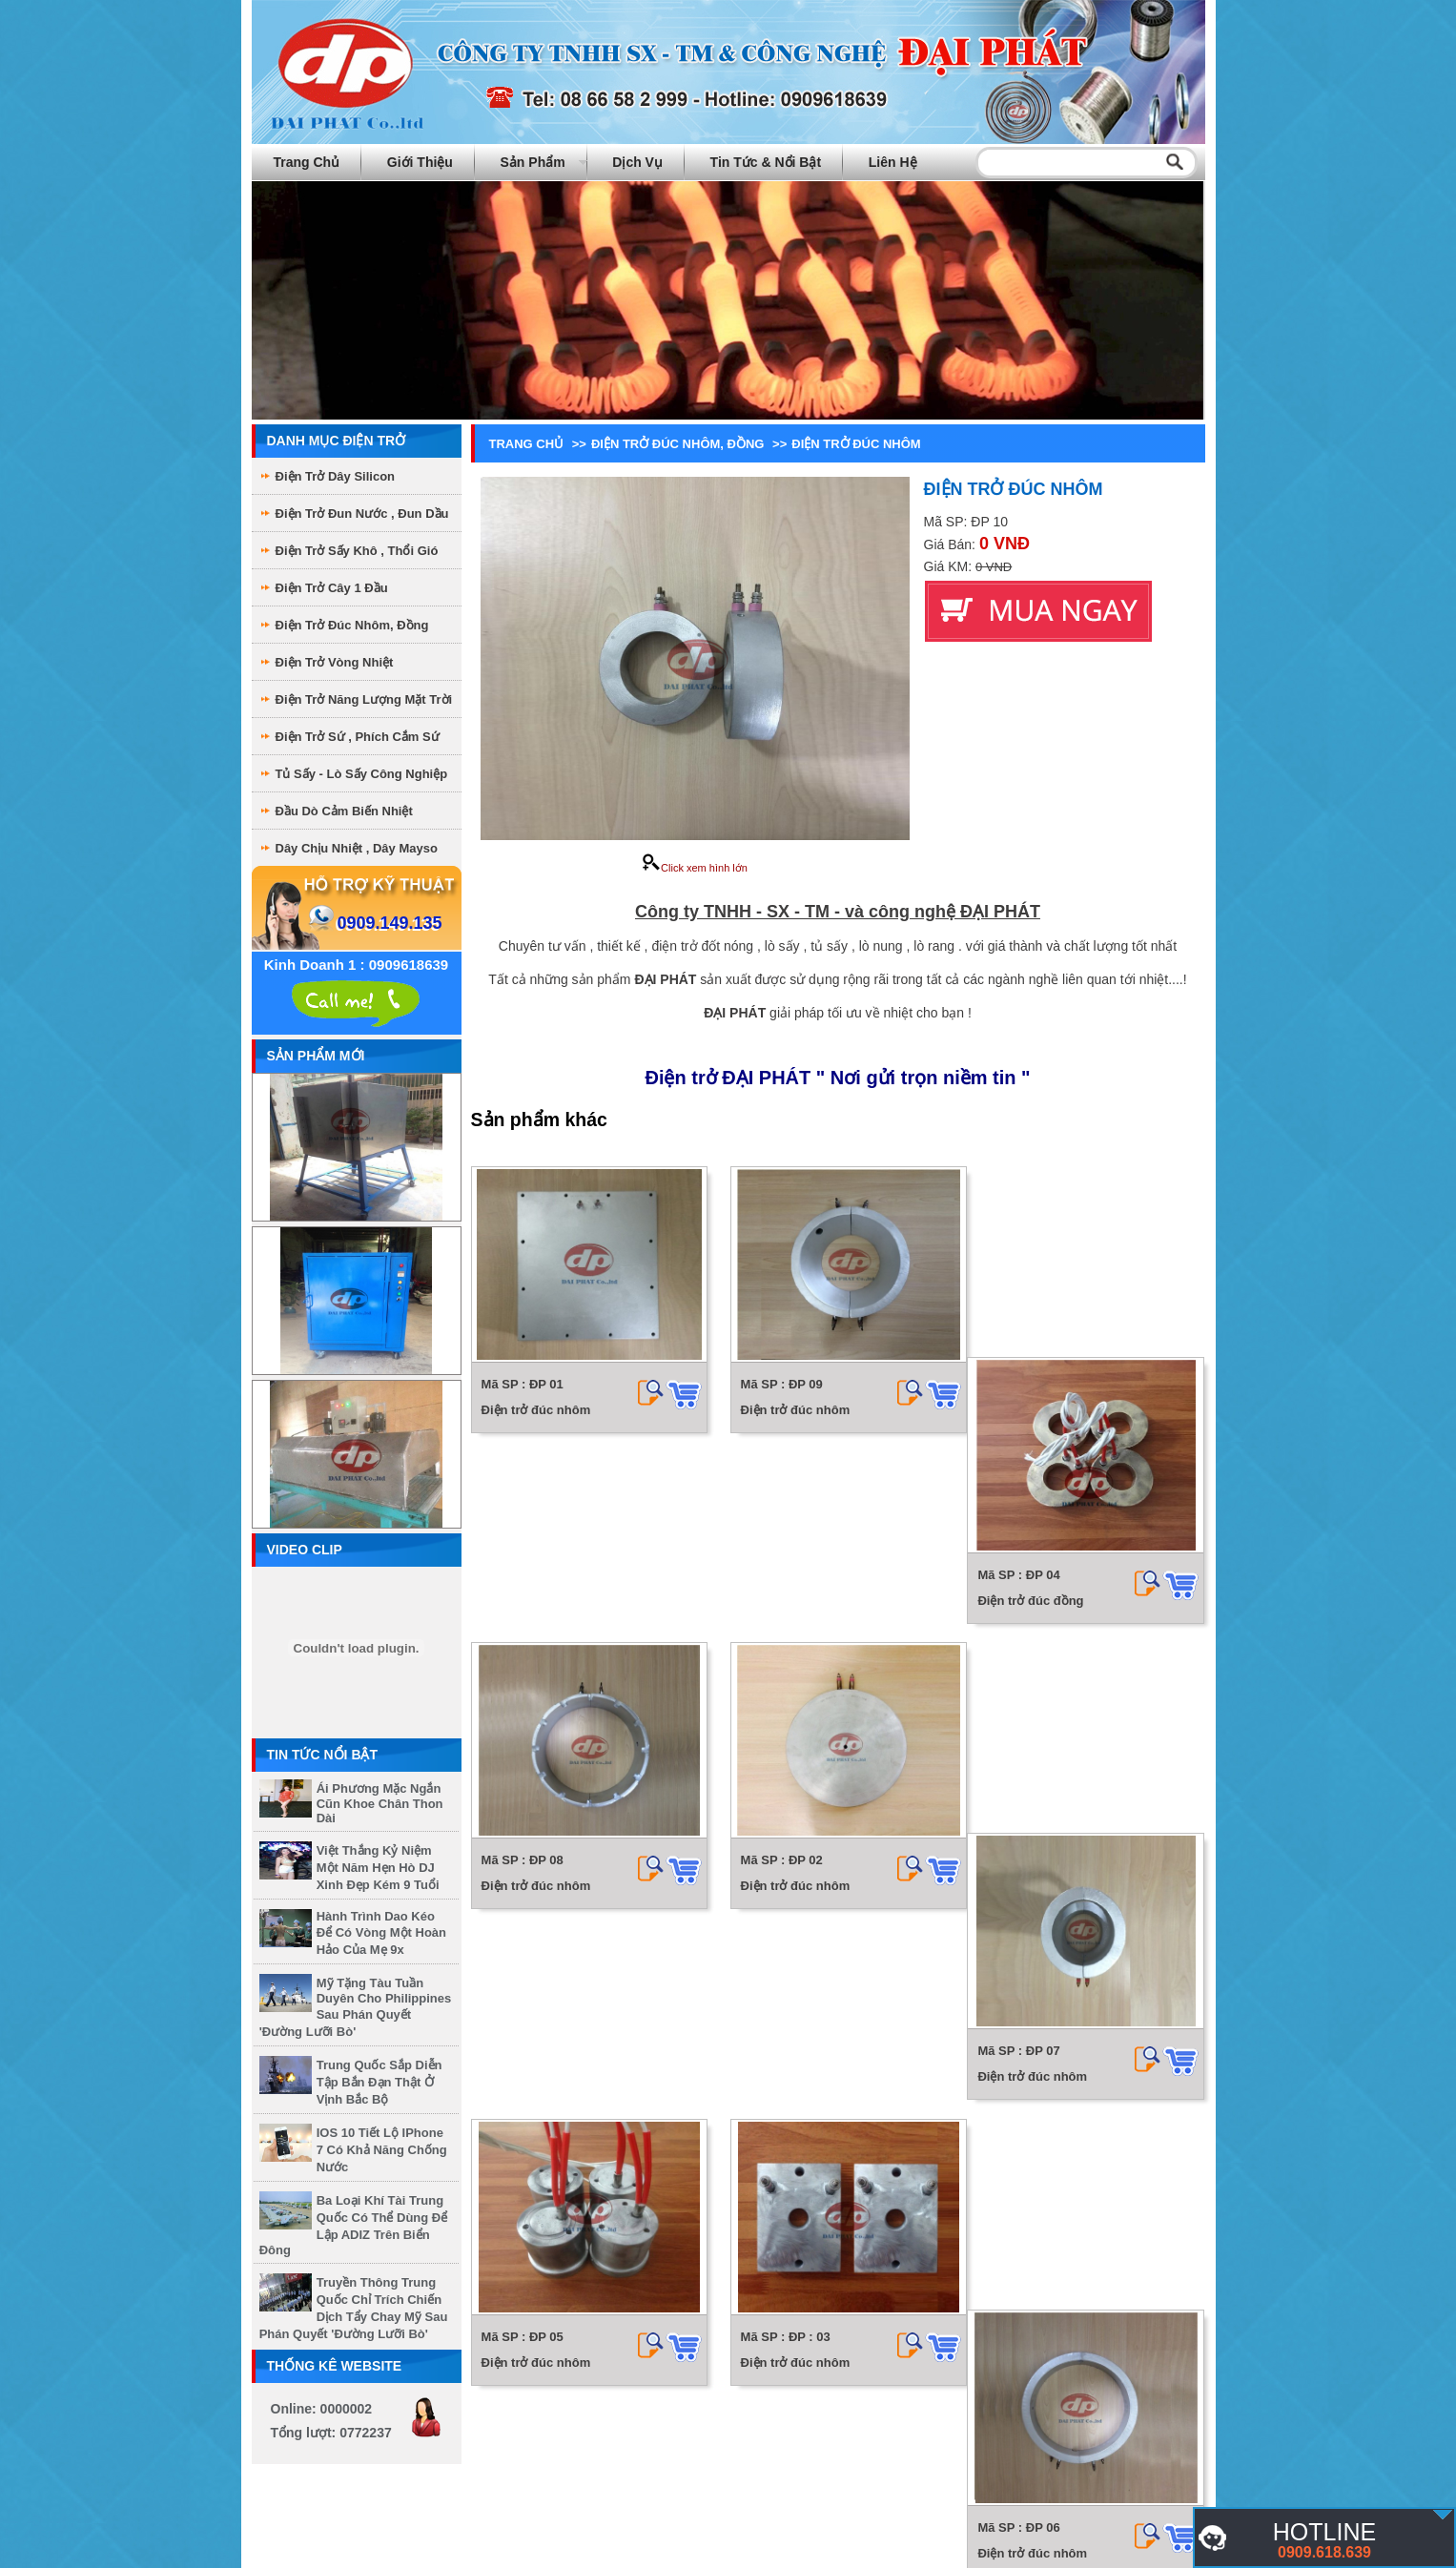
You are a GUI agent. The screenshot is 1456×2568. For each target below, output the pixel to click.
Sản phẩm (533, 162)
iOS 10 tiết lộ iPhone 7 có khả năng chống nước (382, 2150)
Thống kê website (334, 2365)
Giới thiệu (420, 162)
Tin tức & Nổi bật (766, 162)
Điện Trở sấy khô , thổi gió (357, 551)
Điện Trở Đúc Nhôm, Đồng (352, 625)
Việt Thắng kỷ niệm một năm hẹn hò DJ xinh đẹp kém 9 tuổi (378, 1867)
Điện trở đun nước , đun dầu (362, 513)
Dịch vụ (637, 162)
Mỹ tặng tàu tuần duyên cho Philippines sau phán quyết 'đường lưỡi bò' (355, 2007)
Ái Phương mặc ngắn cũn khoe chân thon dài (380, 1803)
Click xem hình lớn (695, 867)
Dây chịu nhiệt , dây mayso (357, 848)
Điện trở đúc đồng (1038, 1410)
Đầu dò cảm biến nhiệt (344, 811)
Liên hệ (893, 162)
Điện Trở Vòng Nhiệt (335, 662)
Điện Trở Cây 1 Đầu (332, 588)
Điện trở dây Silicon (336, 476)
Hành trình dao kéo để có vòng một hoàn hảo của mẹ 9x (381, 1933)
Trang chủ (307, 162)
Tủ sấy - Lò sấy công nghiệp (362, 774)
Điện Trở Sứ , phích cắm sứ (358, 736)
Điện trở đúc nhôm (536, 1410)
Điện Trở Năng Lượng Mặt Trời (364, 699)
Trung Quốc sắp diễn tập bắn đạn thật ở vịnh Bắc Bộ (379, 2082)
